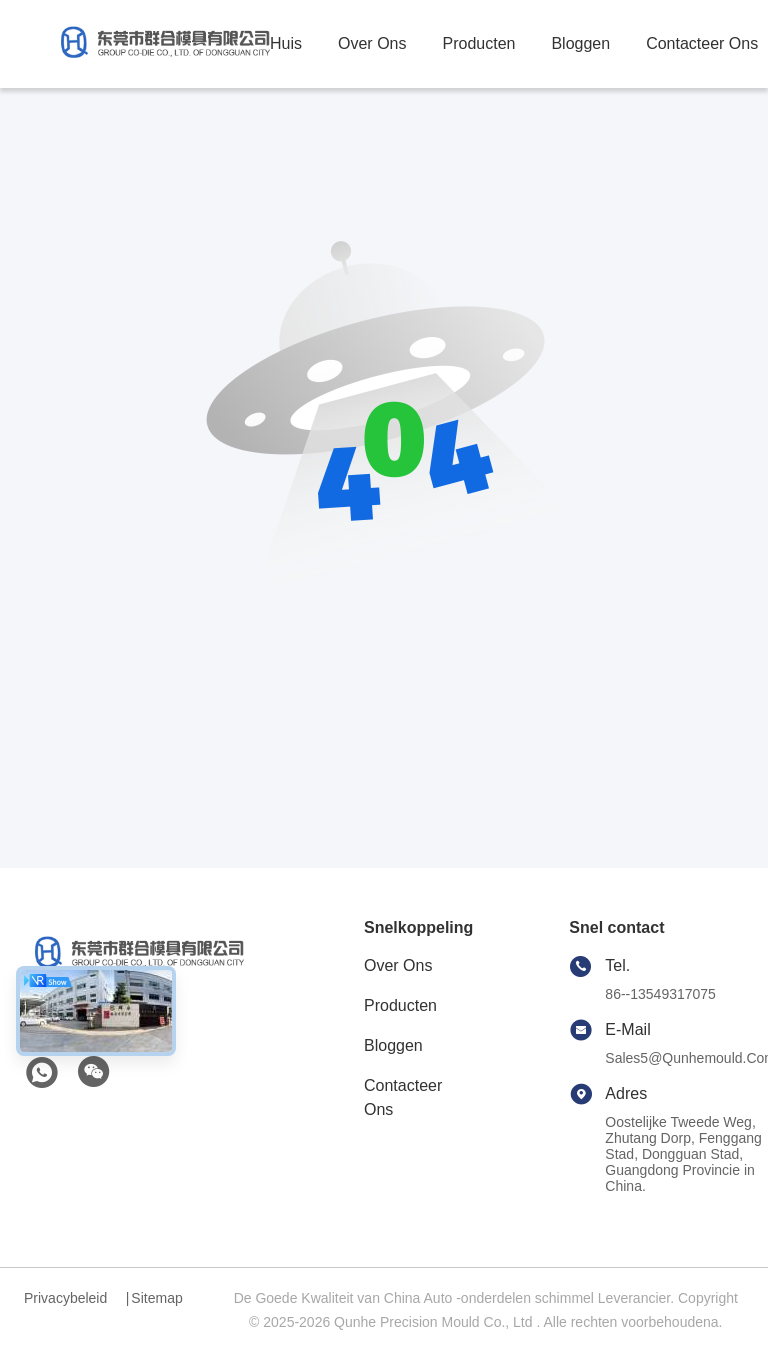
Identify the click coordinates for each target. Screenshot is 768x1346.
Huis (286, 43)
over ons (372, 43)
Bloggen (393, 1045)
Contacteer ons (403, 1097)
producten (478, 43)
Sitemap (156, 1298)
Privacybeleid (65, 1298)
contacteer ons (702, 43)
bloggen (580, 43)
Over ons (398, 965)
